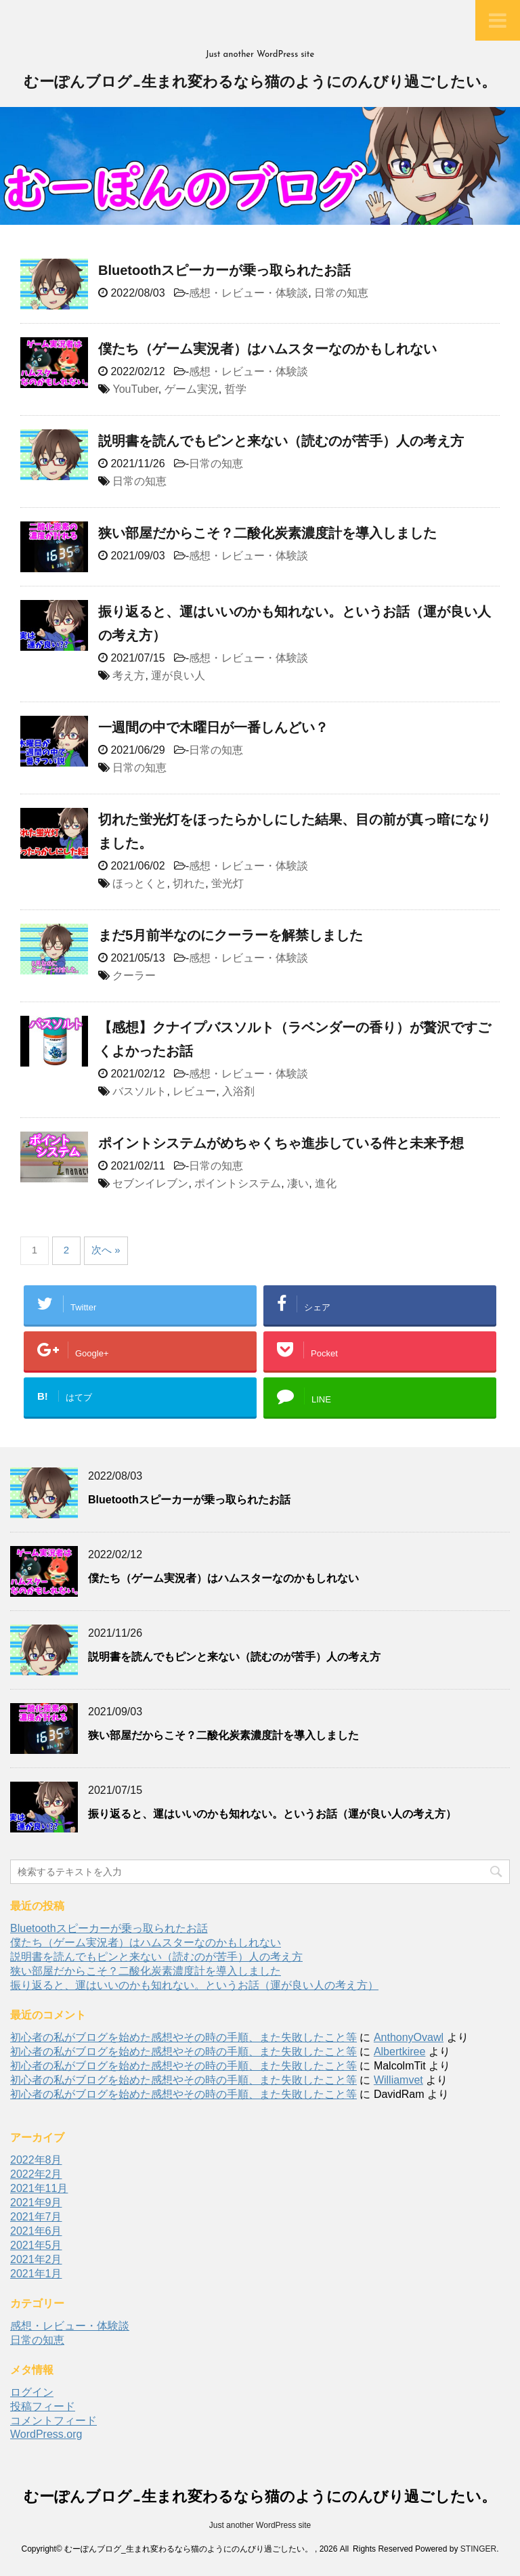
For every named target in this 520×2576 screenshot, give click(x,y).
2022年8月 (36, 2160)
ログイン (31, 2392)
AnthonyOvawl (408, 2037)
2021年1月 (36, 2273)
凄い (298, 1183)
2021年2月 (36, 2259)
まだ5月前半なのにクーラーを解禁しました (230, 935)
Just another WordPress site (260, 2525)
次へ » (106, 1249)
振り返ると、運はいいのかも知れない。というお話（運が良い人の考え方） (272, 1814)
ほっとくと (139, 883)
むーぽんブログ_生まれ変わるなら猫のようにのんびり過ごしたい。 (260, 83)
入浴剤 (238, 1091)
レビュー (194, 1091)
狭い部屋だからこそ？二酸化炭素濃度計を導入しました (267, 532)
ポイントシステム (237, 1183)
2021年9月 (36, 2202)
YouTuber (135, 389)
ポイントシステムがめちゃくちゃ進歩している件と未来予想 (281, 1143)
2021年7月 (36, 2217)
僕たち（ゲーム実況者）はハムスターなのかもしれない (267, 348)
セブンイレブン (150, 1183)
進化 (326, 1183)
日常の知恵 (341, 293)
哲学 (235, 389)
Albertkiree (399, 2051)
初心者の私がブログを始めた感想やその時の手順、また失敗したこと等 (183, 2037)
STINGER (478, 2549)
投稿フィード (42, 2406)
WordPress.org (46, 2434)
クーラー (134, 975)
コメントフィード (53, 2420)
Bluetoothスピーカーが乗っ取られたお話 (224, 270)
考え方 (128, 675)
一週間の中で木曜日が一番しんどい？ (213, 727)
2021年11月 (39, 2188)
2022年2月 (36, 2174)
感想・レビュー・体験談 (248, 293)
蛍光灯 (227, 883)
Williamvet (398, 2080)
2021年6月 (36, 2231)
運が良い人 (178, 675)
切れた (189, 883)
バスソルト (139, 1091)
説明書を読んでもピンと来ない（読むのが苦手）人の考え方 (281, 440)
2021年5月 (36, 2245)
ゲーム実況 (192, 389)
